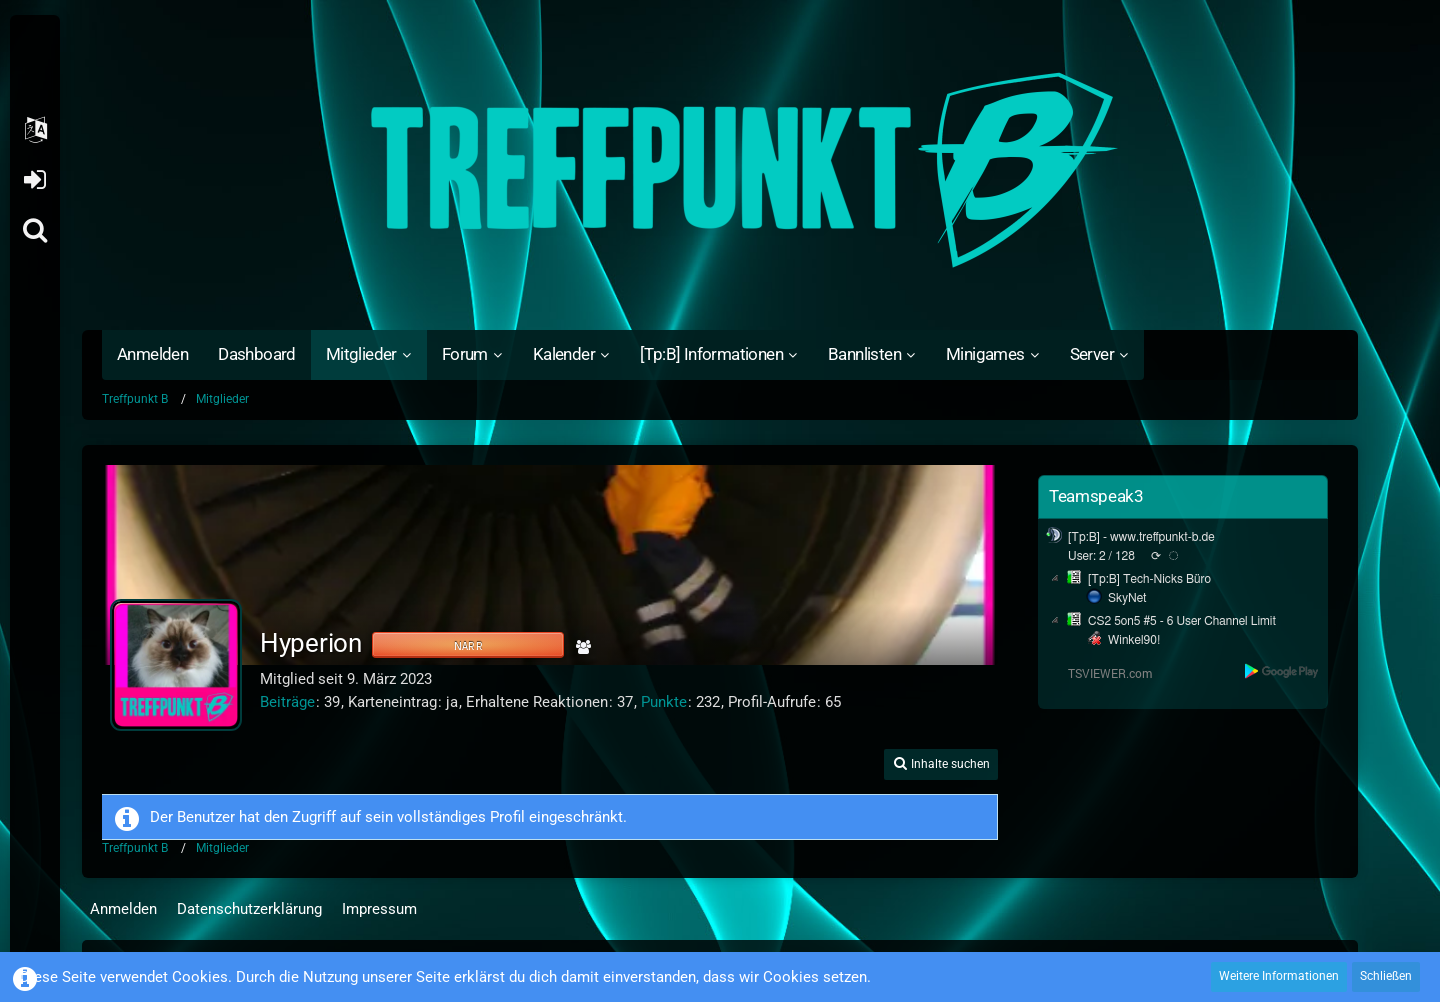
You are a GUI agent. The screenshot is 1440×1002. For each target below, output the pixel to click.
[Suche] (35, 230)
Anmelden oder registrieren (34, 180)
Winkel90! (1134, 640)
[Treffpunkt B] (720, 170)
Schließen (1386, 976)
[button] (35, 130)
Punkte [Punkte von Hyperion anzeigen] (664, 702)
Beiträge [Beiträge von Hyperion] (287, 702)
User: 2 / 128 (1101, 556)
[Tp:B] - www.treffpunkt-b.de (1141, 537)
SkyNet (1127, 598)
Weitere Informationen (1279, 976)
